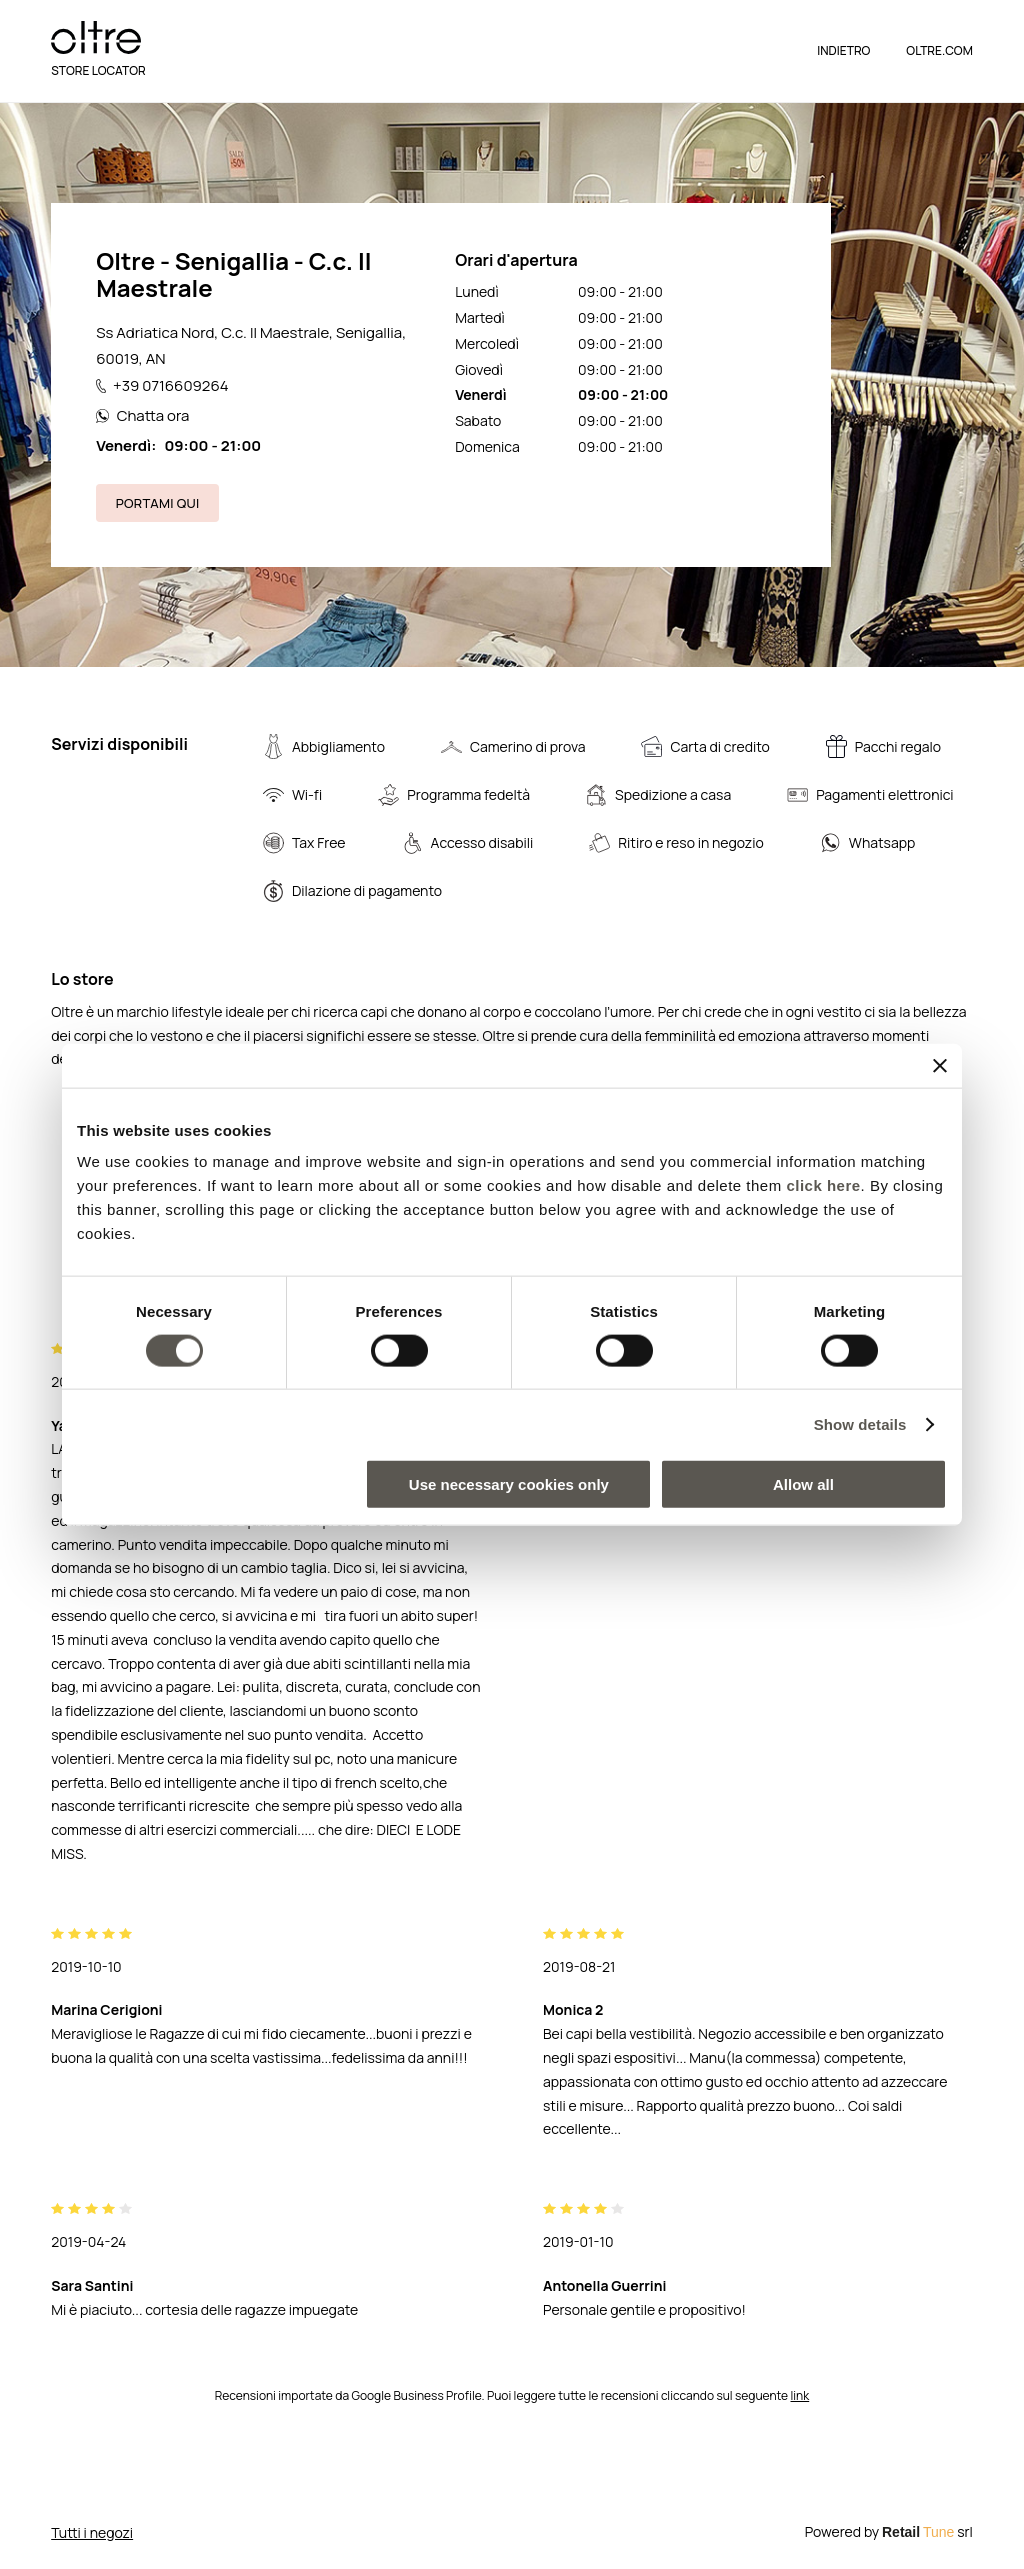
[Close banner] (940, 1065)
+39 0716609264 (162, 385)
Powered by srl (889, 2531)
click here (823, 1185)
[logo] (96, 37)
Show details (860, 1423)
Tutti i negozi (92, 2532)
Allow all (803, 1484)
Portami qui (158, 503)
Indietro (843, 50)
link (800, 2395)
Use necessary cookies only (509, 1484)
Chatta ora (142, 415)
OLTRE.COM (939, 50)
